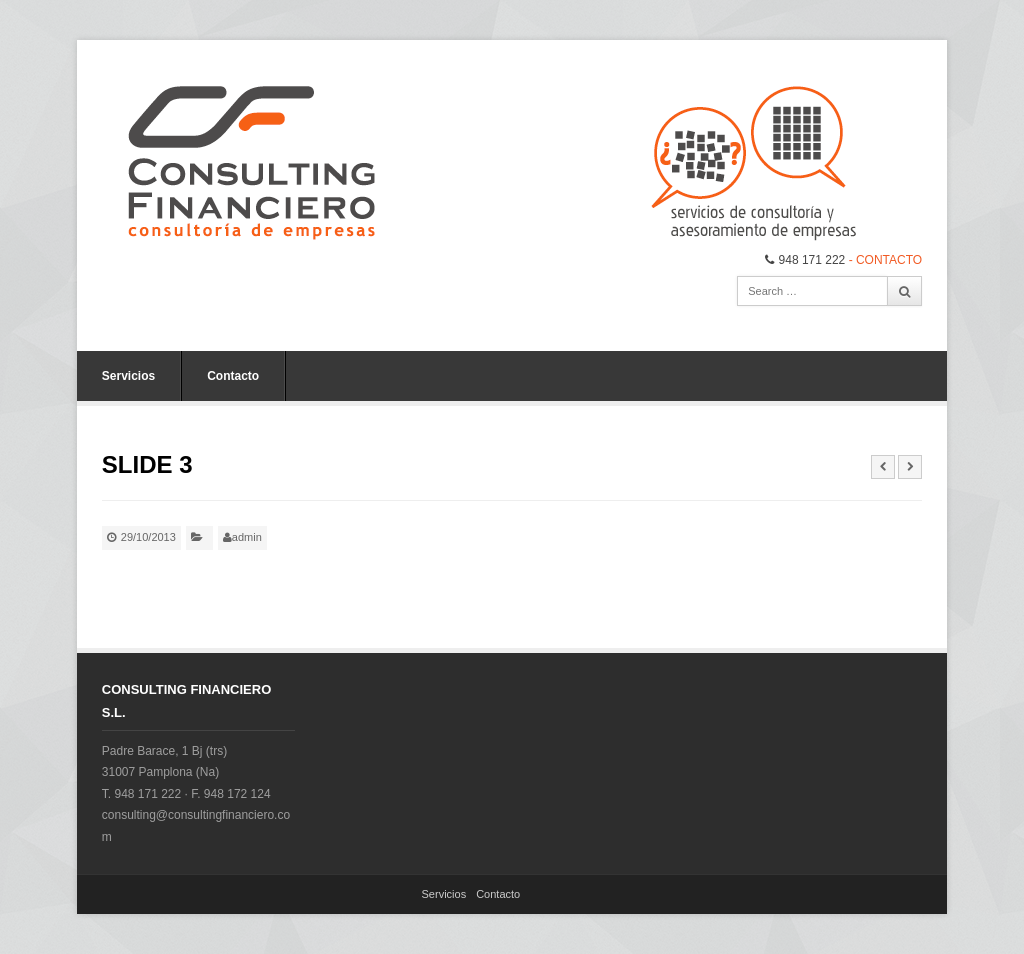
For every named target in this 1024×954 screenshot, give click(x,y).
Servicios (128, 376)
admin (247, 537)
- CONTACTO (886, 260)
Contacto (233, 376)
